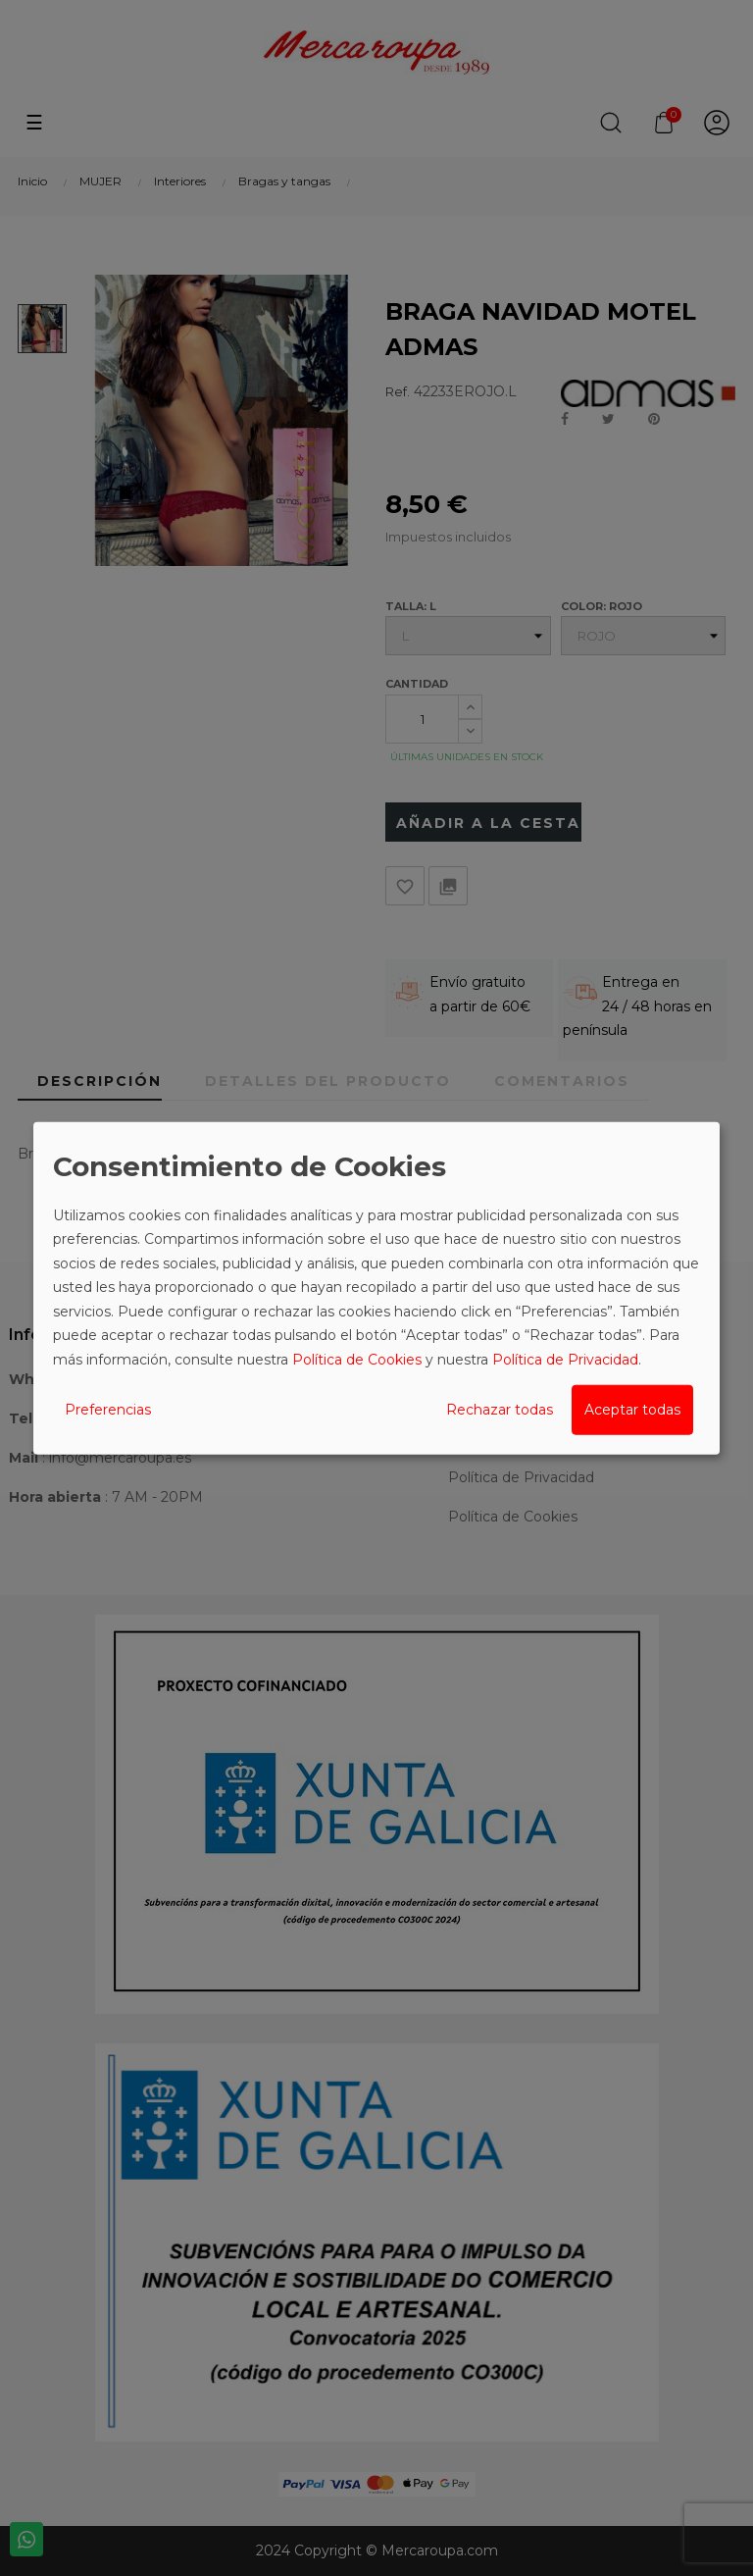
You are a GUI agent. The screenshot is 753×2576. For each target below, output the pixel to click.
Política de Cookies (357, 1358)
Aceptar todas (632, 1409)
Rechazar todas (499, 1409)
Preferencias (108, 1409)
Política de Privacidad (565, 1358)
